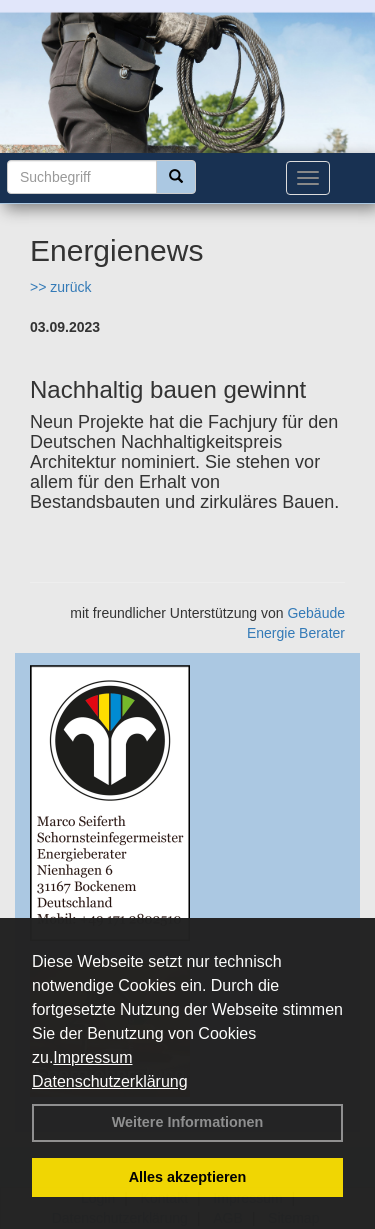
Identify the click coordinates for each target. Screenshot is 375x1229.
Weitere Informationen (188, 1122)
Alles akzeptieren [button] (188, 1177)
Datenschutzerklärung (110, 1081)
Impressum (92, 1057)
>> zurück (60, 287)
